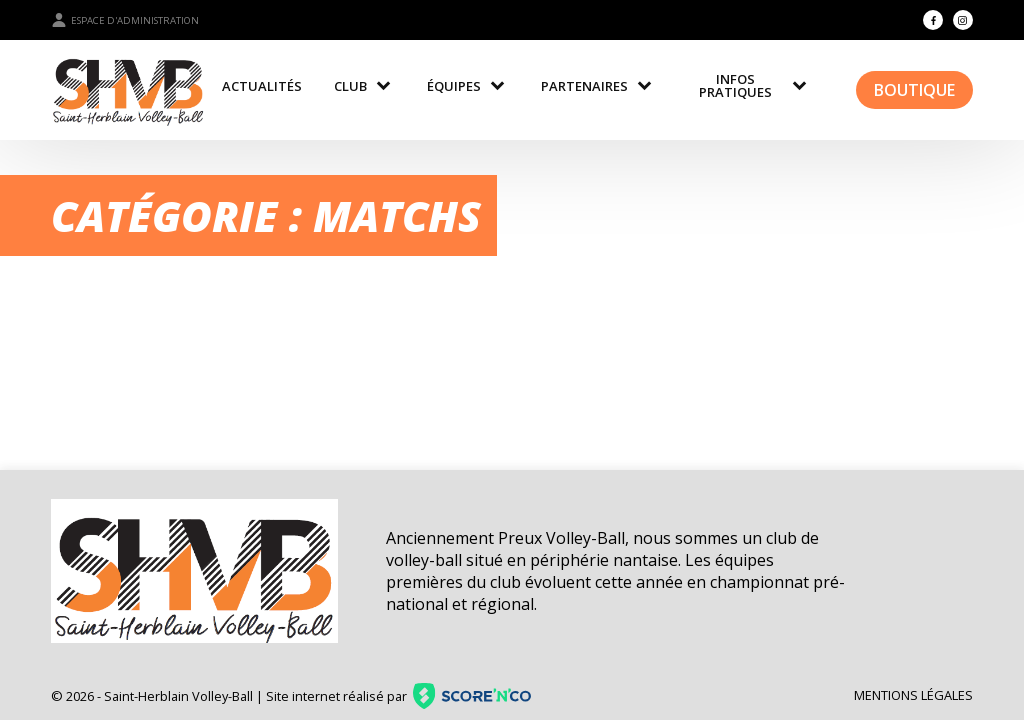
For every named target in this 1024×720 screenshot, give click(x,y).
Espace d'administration (125, 20)
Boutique (914, 90)
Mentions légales (913, 695)
